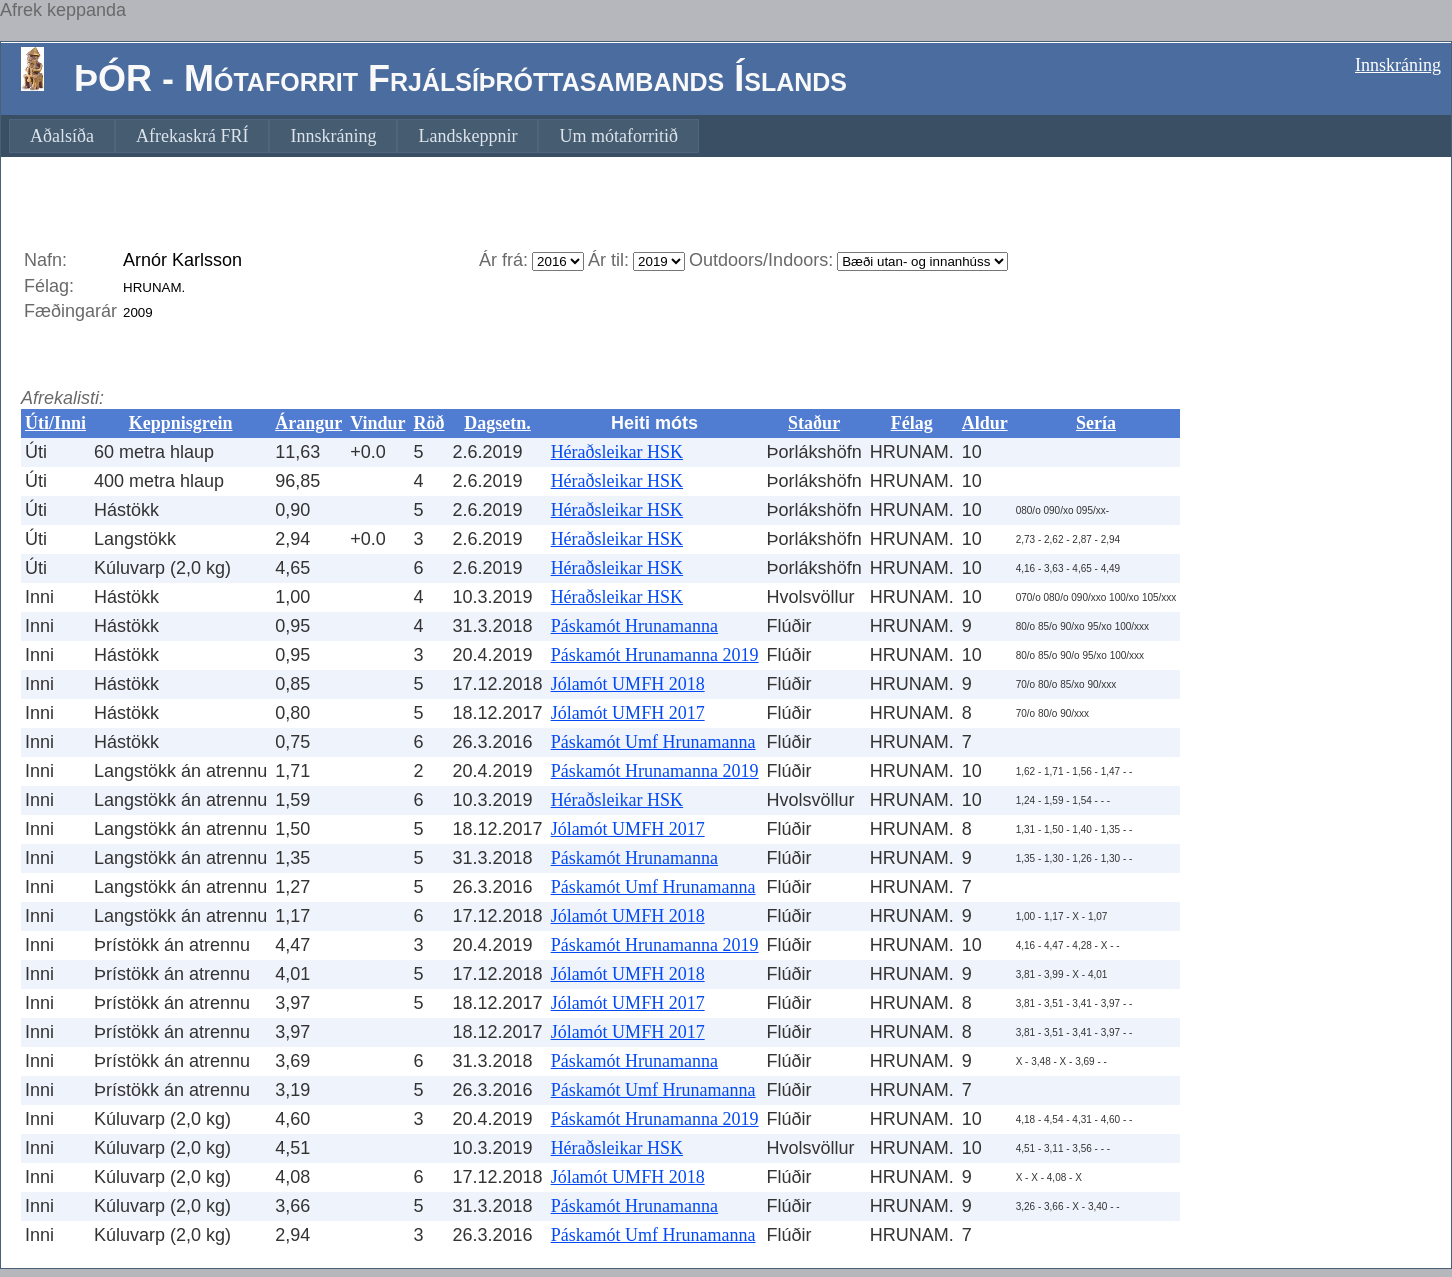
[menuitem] (62, 136)
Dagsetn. (497, 423)
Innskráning (1398, 65)
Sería (1096, 423)
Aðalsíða (62, 136)
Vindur (377, 423)
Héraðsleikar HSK (617, 452)
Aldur (985, 423)
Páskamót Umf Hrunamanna (653, 742)
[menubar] (354, 136)
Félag (912, 423)
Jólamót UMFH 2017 (628, 713)
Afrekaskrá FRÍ (192, 136)
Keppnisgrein (181, 423)
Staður (814, 423)
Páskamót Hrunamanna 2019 (655, 655)
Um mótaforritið (618, 136)
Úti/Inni (55, 423)
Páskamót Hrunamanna (634, 626)
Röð (429, 423)
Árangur (308, 423)
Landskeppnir (467, 136)
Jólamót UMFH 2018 (628, 684)
